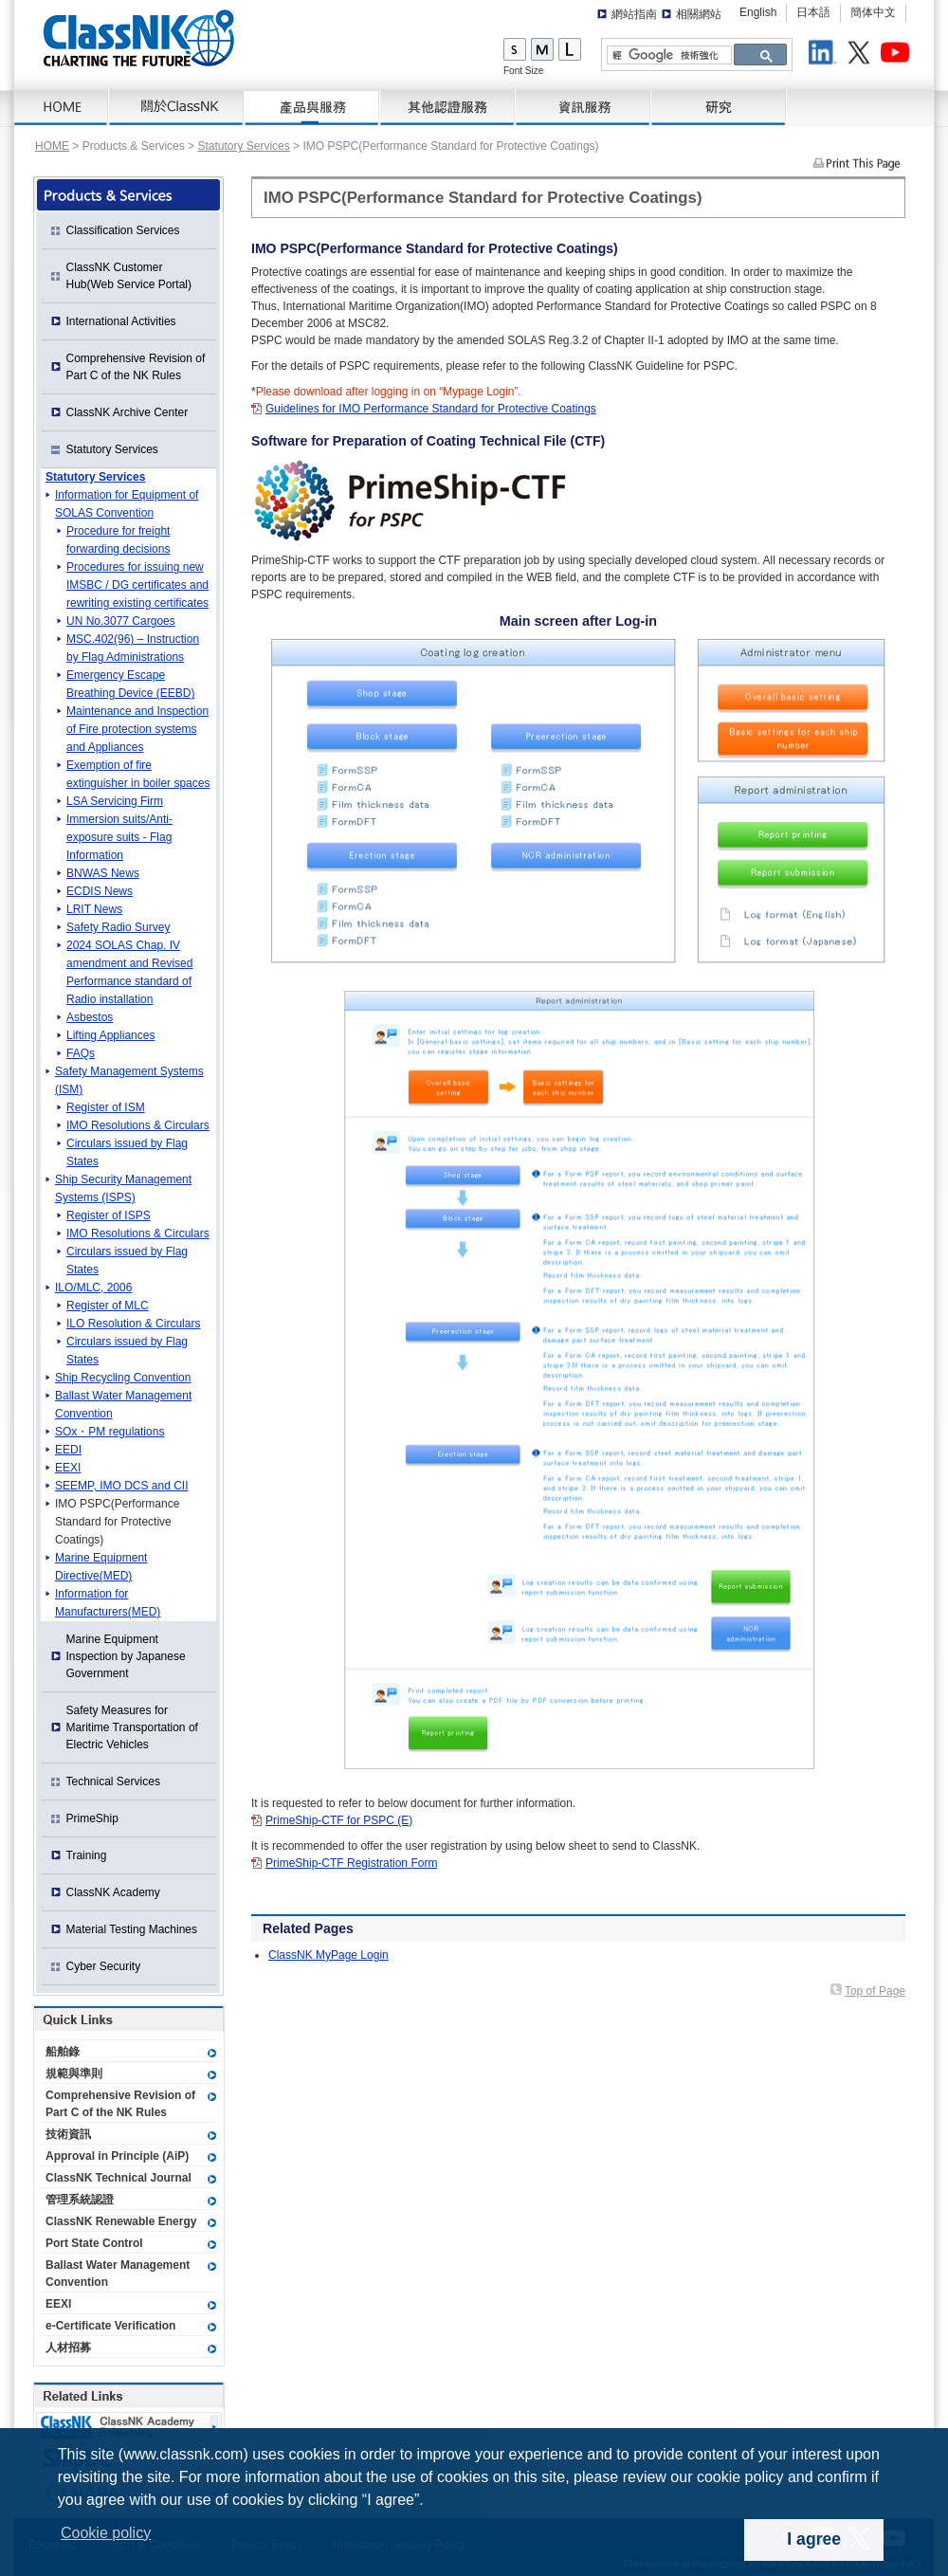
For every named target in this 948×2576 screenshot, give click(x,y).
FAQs (80, 1053)
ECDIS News (99, 891)
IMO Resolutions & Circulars (138, 1125)
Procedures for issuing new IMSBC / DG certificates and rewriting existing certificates (137, 585)
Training (86, 1855)
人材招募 (68, 2347)
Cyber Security (103, 1966)
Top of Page (875, 1991)
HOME (61, 108)
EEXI (68, 1467)
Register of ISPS (108, 1215)
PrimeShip (92, 1818)
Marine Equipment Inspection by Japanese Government (126, 1656)
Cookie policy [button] (106, 2533)
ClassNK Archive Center (127, 412)
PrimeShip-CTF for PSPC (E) (338, 1820)
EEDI (68, 1449)
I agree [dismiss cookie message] (814, 2539)
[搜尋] (667, 55)
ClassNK (139, 37)
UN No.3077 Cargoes (120, 621)
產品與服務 (312, 108)
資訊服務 (583, 108)
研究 (719, 108)
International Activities (121, 321)
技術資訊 (68, 2134)
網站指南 (634, 14)
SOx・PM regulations (109, 1431)
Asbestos (89, 1017)
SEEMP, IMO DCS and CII (122, 1485)
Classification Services (123, 230)
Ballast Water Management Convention (118, 2273)
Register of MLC (107, 1305)
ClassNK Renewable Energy (121, 2221)
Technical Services (113, 1781)
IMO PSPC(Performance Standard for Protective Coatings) (117, 1521)
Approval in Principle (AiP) (117, 2156)
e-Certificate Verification (110, 2325)
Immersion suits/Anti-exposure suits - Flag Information (119, 837)
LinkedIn (826, 55)
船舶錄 (63, 2051)
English (757, 12)
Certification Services (448, 108)
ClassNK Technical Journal (118, 2177)
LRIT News (94, 909)
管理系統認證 (80, 2199)
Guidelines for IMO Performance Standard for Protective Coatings (430, 408)
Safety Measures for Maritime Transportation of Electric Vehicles (132, 1727)
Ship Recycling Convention (123, 1377)
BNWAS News (102, 873)
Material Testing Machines (132, 1929)
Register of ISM (105, 1107)
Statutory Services (243, 146)
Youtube (898, 55)
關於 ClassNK (177, 108)
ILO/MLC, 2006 (93, 1287)
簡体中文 (873, 12)
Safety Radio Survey (118, 927)
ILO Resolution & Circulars (133, 1323)
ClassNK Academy (113, 1892)
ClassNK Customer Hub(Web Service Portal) (129, 276)
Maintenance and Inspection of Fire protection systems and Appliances (137, 729)
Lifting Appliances (110, 1035)
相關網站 (698, 14)
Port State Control (94, 2243)
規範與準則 (74, 2073)
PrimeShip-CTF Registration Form (351, 1863)
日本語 (813, 12)
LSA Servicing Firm (114, 801)
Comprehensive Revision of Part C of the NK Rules (136, 367)
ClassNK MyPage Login (328, 1955)
